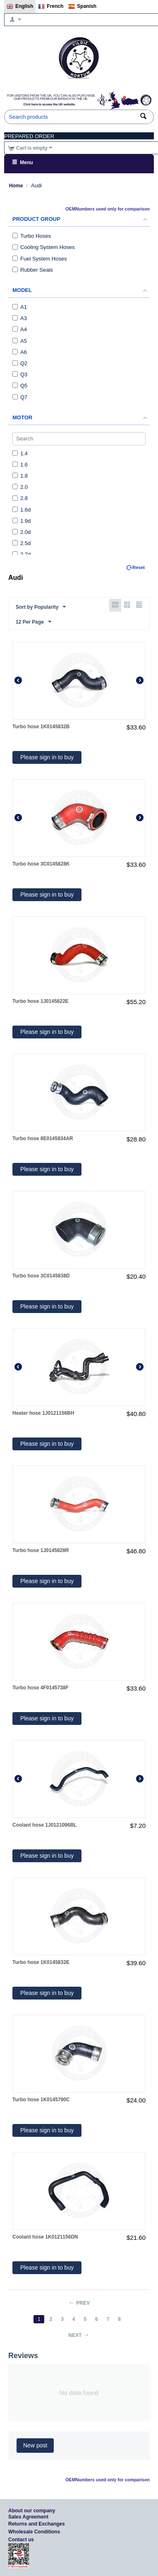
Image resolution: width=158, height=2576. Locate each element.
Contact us (21, 2540)
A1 (19, 307)
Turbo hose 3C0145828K (41, 864)
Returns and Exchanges (36, 2524)
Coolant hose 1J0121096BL (44, 1825)
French (50, 6)
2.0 (20, 487)
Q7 (19, 397)
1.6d (21, 510)
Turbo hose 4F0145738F (40, 1688)
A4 (19, 329)
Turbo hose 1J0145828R (40, 1550)
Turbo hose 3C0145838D (41, 1276)
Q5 (19, 386)
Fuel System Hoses (39, 259)
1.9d (21, 521)
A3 (19, 318)
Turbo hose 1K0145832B (41, 727)
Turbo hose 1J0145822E (40, 1001)
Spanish (82, 6)
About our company (31, 2511)
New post (35, 2445)
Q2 (19, 363)
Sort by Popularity (41, 607)
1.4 (20, 453)
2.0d (21, 532)
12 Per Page (33, 622)
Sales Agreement (28, 2517)
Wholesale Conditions (34, 2532)
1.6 (20, 465)
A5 (19, 341)
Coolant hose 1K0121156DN (45, 2237)
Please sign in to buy (47, 757)
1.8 (20, 476)
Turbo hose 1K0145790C (41, 2099)
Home (16, 186)
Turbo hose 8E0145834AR (42, 1138)
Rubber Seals (32, 270)
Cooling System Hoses (43, 247)
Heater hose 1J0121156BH (43, 1413)
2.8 (20, 498)
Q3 (19, 374)
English (20, 6)
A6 (19, 352)
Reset (138, 567)
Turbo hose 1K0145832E (40, 1962)
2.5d (21, 543)
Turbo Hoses (31, 236)
